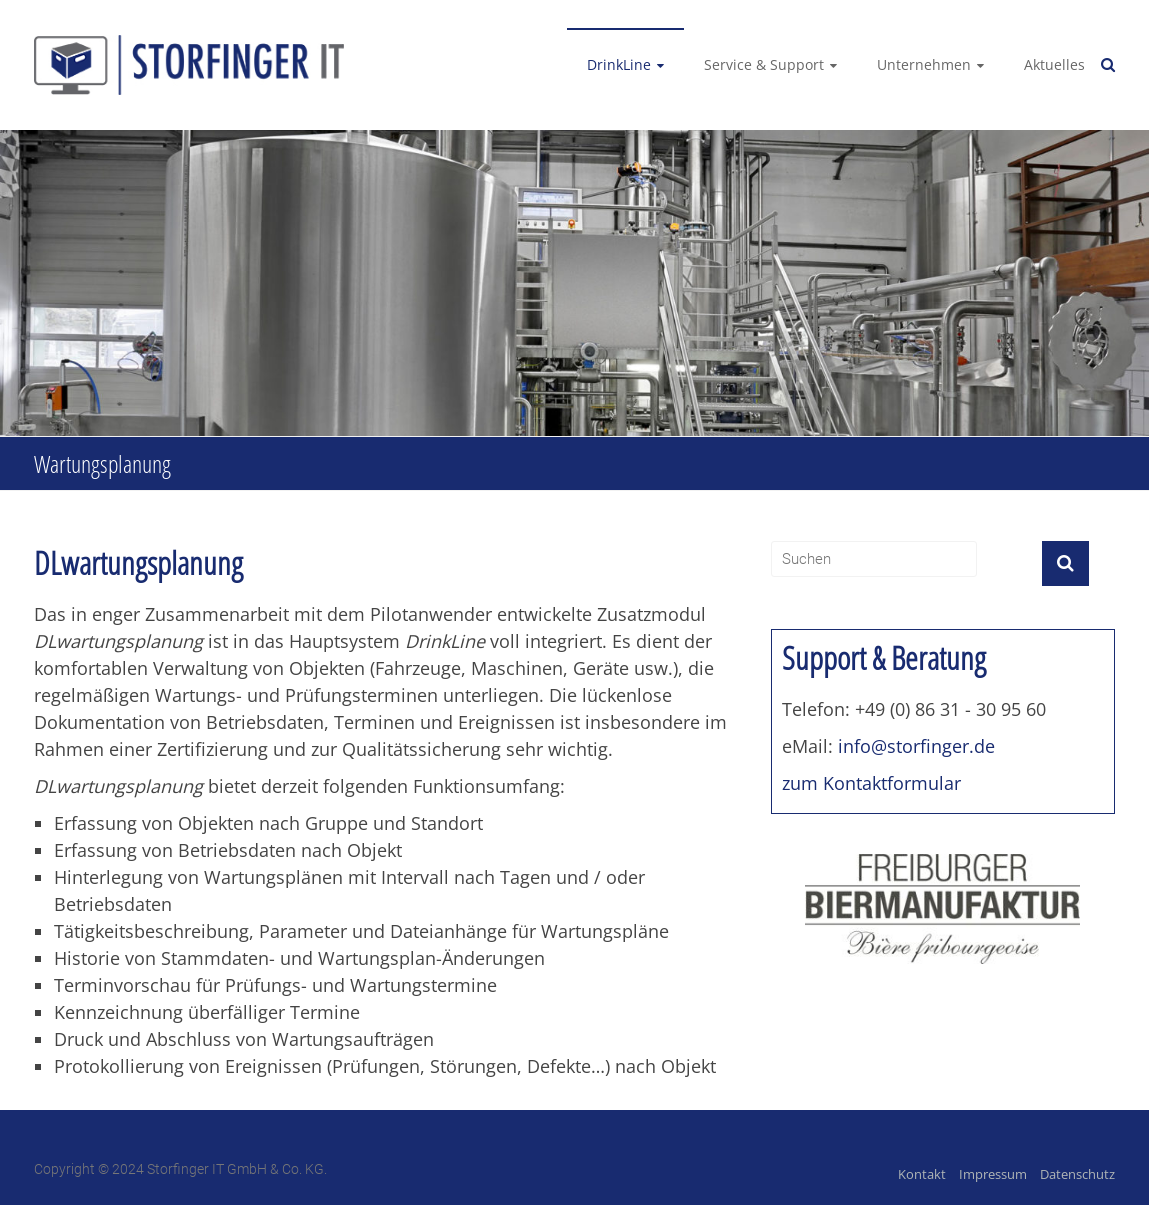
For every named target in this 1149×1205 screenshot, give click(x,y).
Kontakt (922, 1174)
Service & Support (764, 64)
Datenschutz (1077, 1174)
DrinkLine (619, 64)
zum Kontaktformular (871, 783)
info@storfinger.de (916, 746)
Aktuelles (1054, 64)
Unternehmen (924, 64)
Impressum (993, 1174)
